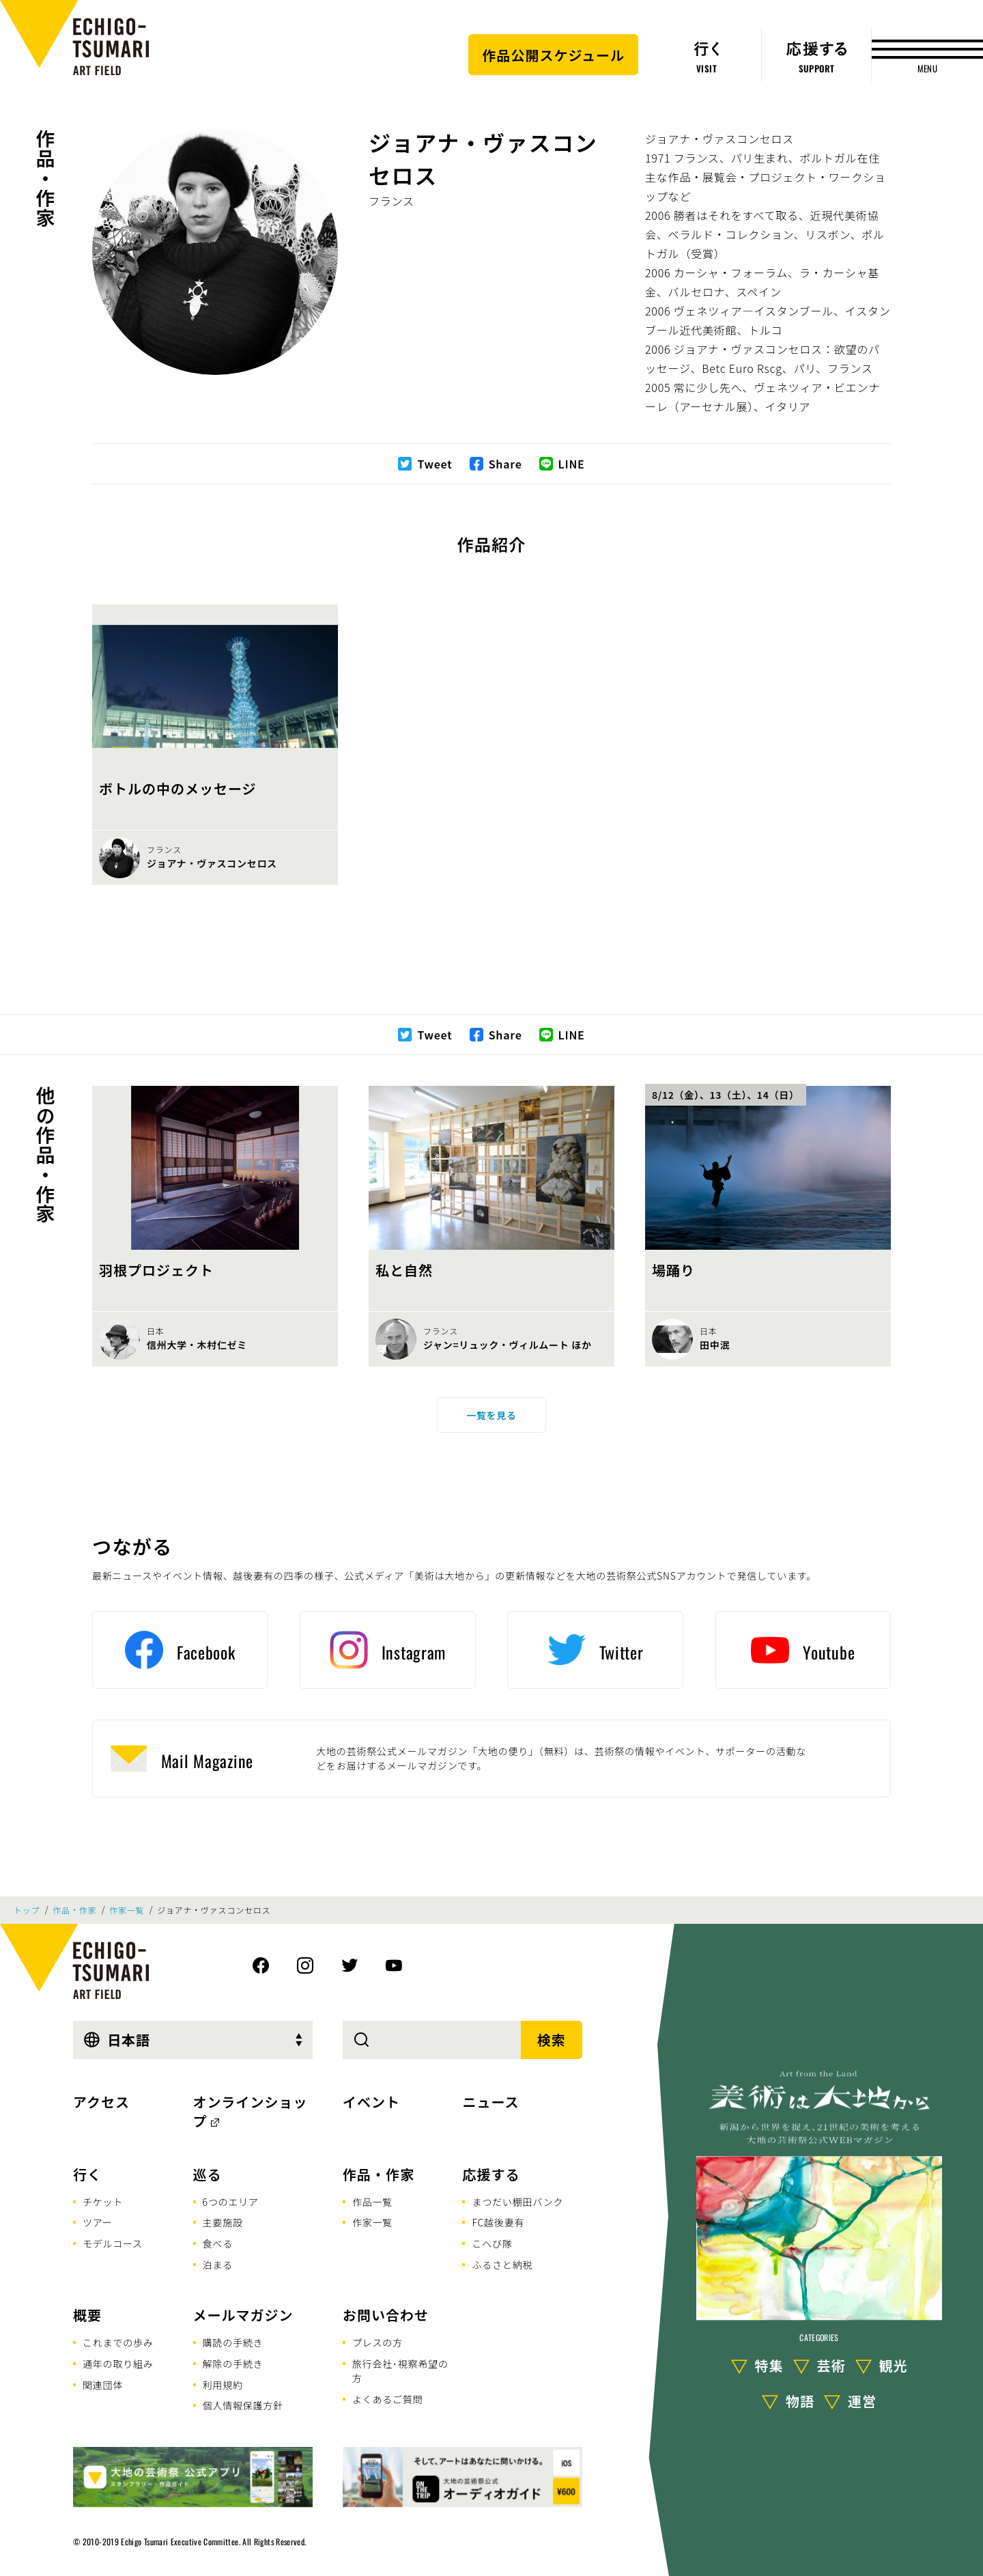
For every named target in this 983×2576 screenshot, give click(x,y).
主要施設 (223, 2222)
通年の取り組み (118, 2363)
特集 (769, 2365)
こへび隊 (492, 2243)
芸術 (831, 2365)
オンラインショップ (250, 2111)
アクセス (101, 2102)
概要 (87, 2315)
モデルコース (113, 2243)
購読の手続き (233, 2342)
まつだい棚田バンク (517, 2202)
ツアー (98, 2222)
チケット (103, 2202)
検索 (551, 2039)
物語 (800, 2401)
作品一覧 (372, 2202)
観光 (893, 2365)
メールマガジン (243, 2315)
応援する (490, 2174)
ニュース (490, 2102)
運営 (862, 2401)
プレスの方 (377, 2342)
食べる (218, 2243)
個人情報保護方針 (243, 2405)
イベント (371, 2102)
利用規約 (223, 2385)
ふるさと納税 (502, 2264)
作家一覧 (126, 1910)
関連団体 (103, 2385)
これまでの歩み (118, 2342)
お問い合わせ (386, 2315)
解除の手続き (233, 2363)
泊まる (218, 2264)
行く (87, 2174)
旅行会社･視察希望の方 (400, 2371)
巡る (207, 2174)
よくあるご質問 (387, 2399)
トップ (27, 1910)
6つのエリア (231, 2202)
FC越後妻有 (498, 2222)
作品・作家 (45, 178)
